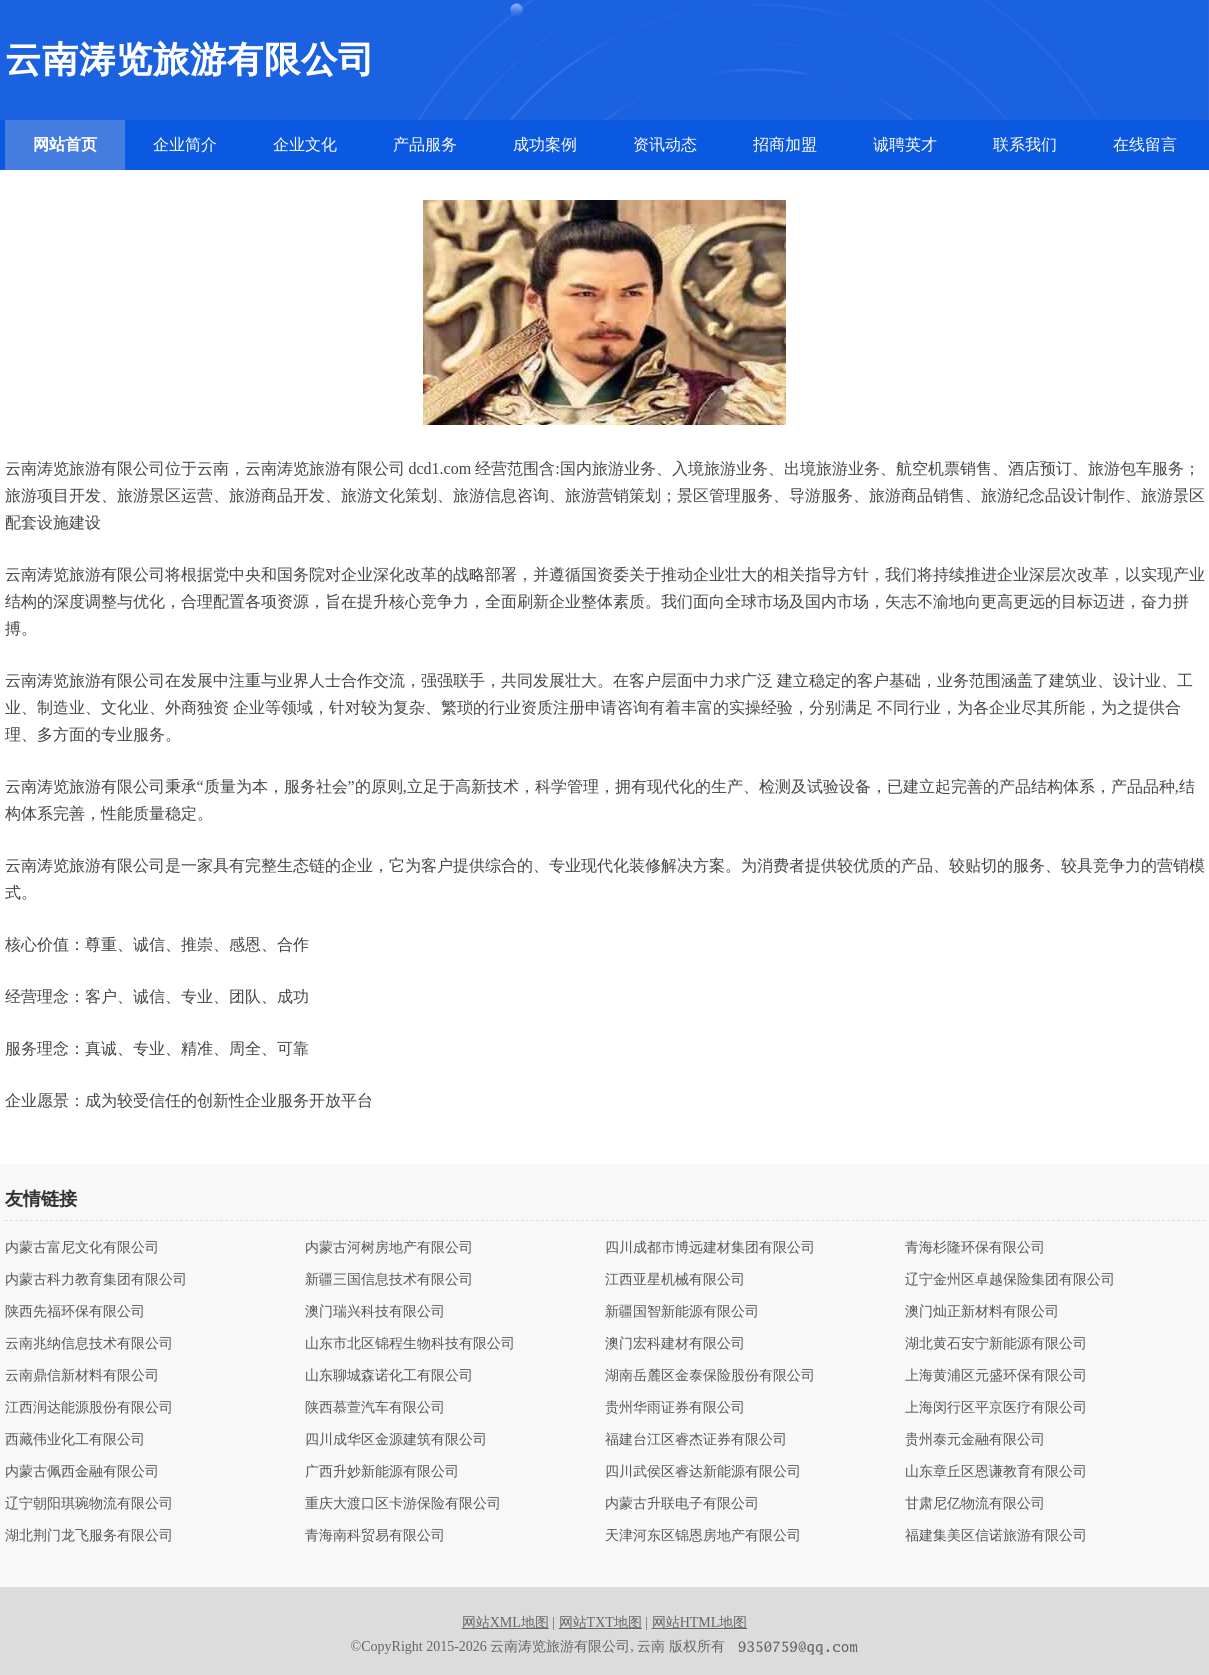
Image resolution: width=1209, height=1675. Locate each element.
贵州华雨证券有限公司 (675, 1408)
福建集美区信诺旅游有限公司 (996, 1536)
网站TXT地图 (600, 1622)
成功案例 (545, 144)
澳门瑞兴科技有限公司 (375, 1312)
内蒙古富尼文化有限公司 (82, 1248)
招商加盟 (785, 144)
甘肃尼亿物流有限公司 (975, 1504)
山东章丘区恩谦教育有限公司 (996, 1472)
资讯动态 (665, 144)
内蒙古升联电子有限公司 (682, 1504)
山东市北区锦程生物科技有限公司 (410, 1344)
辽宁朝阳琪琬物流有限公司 (89, 1504)
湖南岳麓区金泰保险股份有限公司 (710, 1376)
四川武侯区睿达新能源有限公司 (703, 1472)
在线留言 (1145, 144)
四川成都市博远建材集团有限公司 (710, 1248)
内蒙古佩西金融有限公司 (82, 1472)
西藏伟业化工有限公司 (75, 1440)
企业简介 (185, 144)
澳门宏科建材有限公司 (675, 1344)
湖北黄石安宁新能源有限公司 (996, 1344)
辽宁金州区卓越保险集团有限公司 (1010, 1280)
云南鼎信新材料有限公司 (82, 1376)
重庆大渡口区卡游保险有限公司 (403, 1504)
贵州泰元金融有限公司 (975, 1440)
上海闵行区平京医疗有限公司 (996, 1408)
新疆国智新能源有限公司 (682, 1312)
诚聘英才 (905, 144)
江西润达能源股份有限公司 (89, 1408)
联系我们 (1025, 144)
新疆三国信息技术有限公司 (389, 1280)
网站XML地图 (505, 1622)
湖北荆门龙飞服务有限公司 (89, 1536)
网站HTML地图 (700, 1622)
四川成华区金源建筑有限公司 (396, 1440)
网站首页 (65, 144)
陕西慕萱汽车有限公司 (375, 1408)
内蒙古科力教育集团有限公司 (96, 1280)
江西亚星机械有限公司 (675, 1280)
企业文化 (305, 144)
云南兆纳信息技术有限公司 (89, 1344)
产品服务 (425, 144)
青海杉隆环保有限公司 (975, 1248)
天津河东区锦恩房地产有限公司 (703, 1536)
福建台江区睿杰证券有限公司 (696, 1440)
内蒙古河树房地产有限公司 (389, 1248)
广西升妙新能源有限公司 (382, 1472)
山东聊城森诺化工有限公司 (389, 1376)
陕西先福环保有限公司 (75, 1312)
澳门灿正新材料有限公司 (982, 1312)
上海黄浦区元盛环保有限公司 (996, 1376)
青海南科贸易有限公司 (375, 1536)
